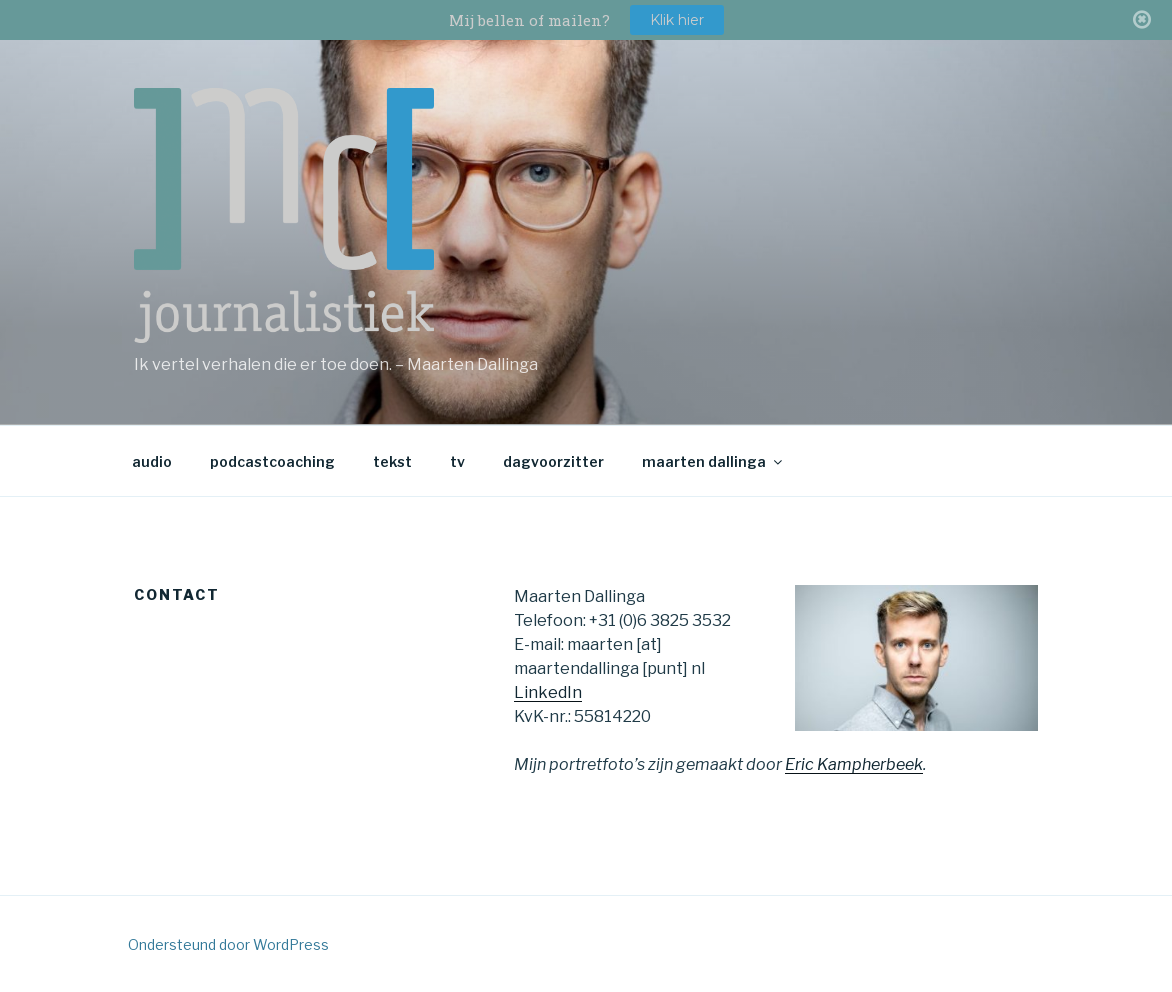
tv (457, 461)
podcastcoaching (272, 461)
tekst (392, 461)
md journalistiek (284, 215)
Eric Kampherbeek (854, 764)
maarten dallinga (713, 461)
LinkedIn (548, 692)
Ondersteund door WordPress (228, 944)
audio (152, 461)
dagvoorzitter (553, 461)
